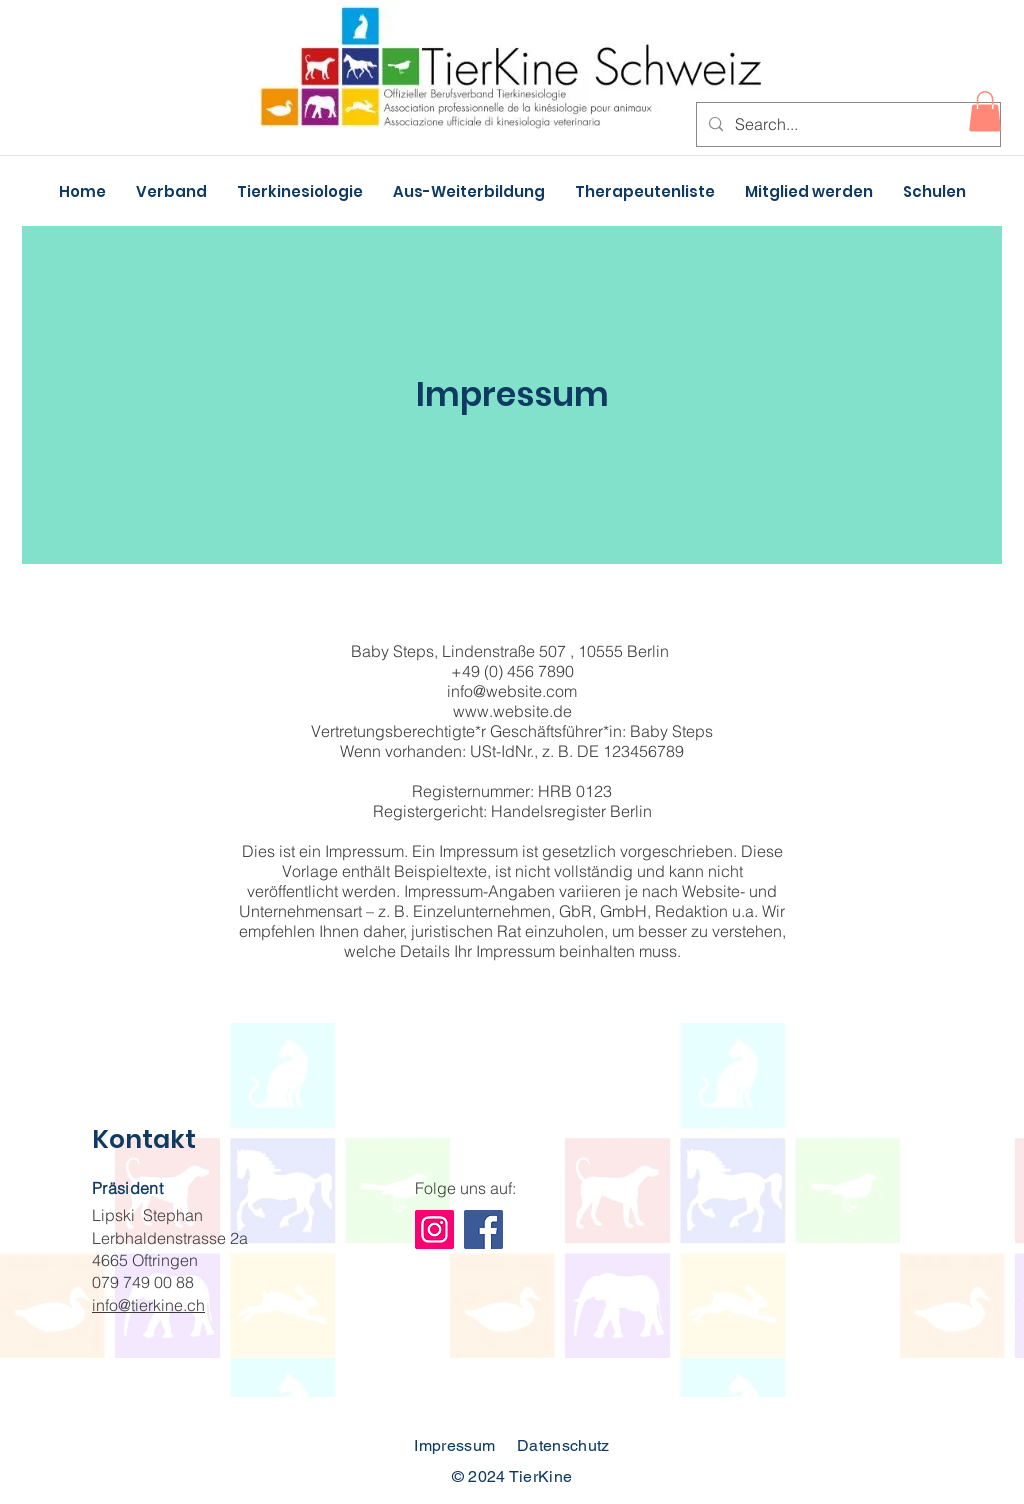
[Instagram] (434, 1229)
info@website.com (512, 691)
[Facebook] (483, 1229)
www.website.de (512, 711)
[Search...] (846, 124)
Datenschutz (563, 1445)
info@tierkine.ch (148, 1305)
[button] (985, 111)
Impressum (454, 1445)
